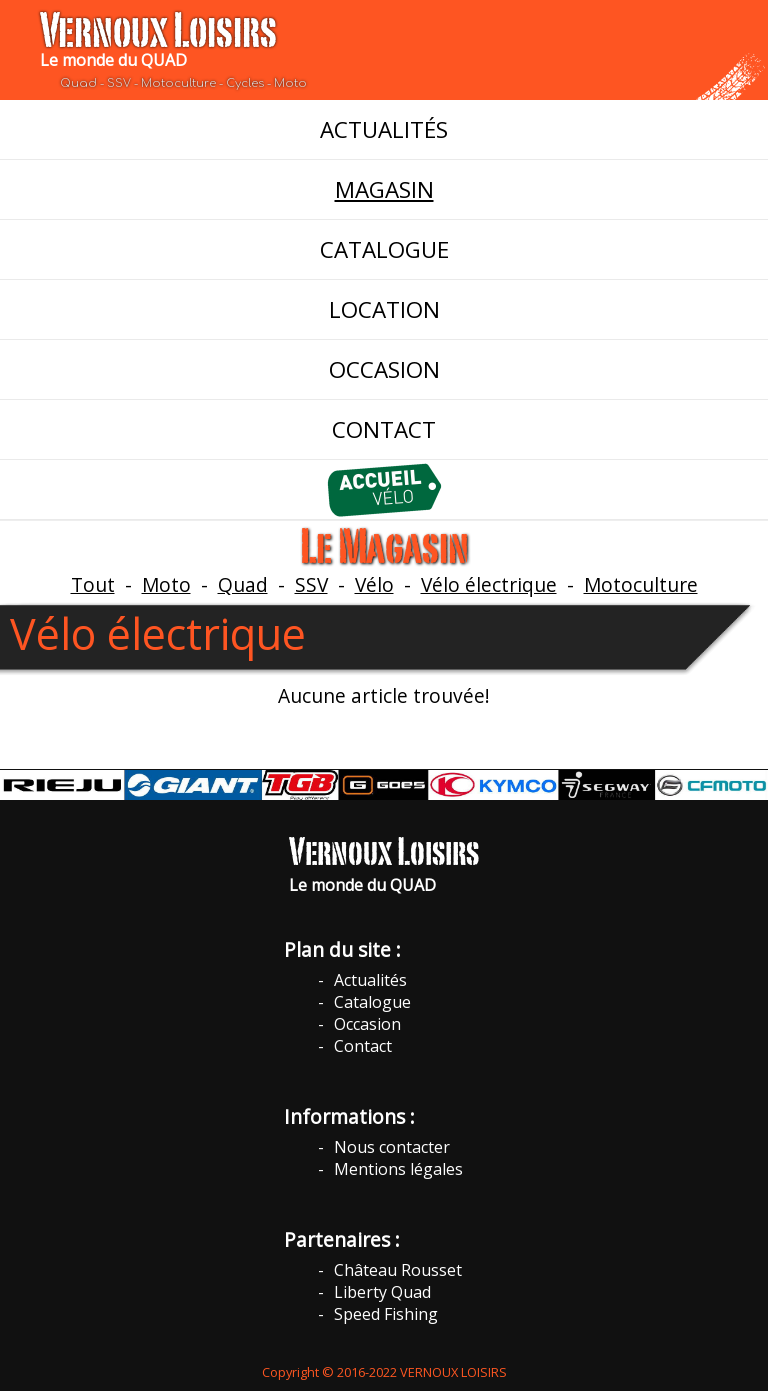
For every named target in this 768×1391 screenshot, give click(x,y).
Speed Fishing (386, 1314)
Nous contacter (392, 1147)
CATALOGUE (384, 249)
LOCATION (384, 309)
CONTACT (384, 429)
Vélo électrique (489, 584)
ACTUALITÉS (384, 129)
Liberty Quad (382, 1292)
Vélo (374, 584)
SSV (311, 584)
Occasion (367, 1024)
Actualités (370, 980)
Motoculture (641, 584)
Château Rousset (398, 1270)
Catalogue (372, 1002)
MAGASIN (384, 189)
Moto (166, 584)
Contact (363, 1046)
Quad (243, 584)
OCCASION (384, 369)
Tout (93, 584)
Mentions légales (398, 1169)
